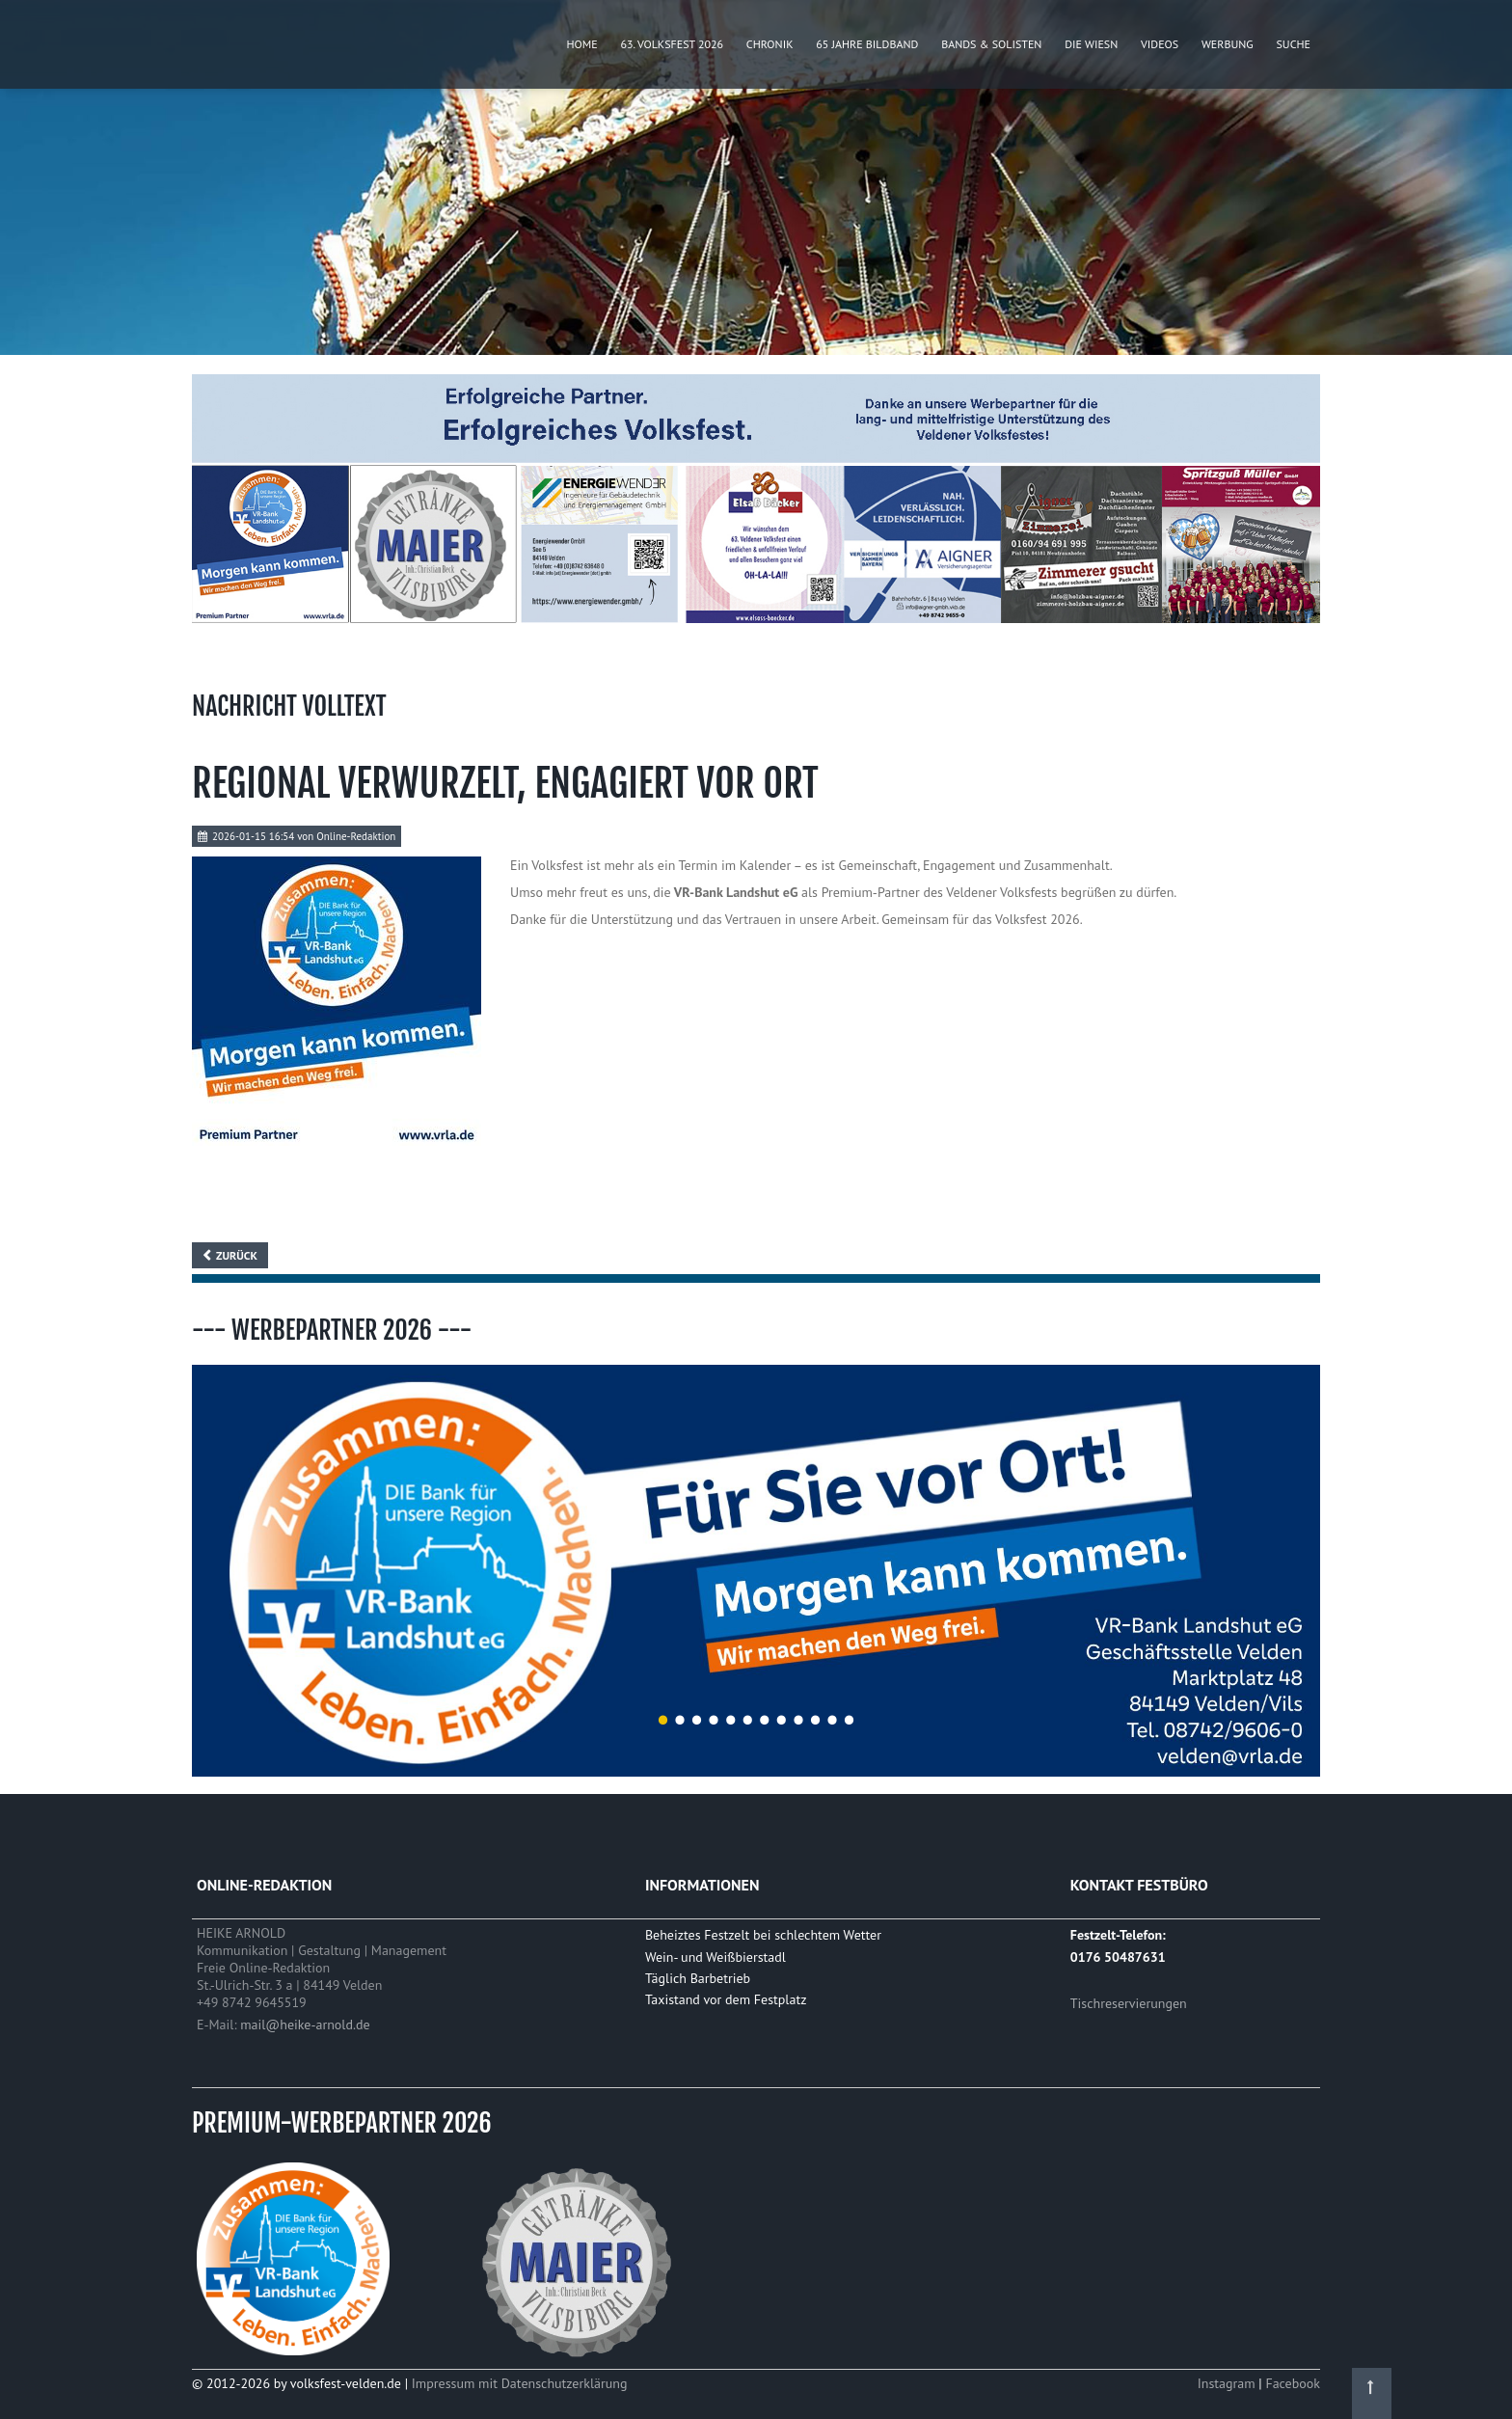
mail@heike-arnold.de (304, 2024)
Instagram (1228, 2383)
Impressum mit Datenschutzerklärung (520, 2383)
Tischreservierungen (1128, 2003)
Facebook (1292, 2383)
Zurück (236, 1255)
